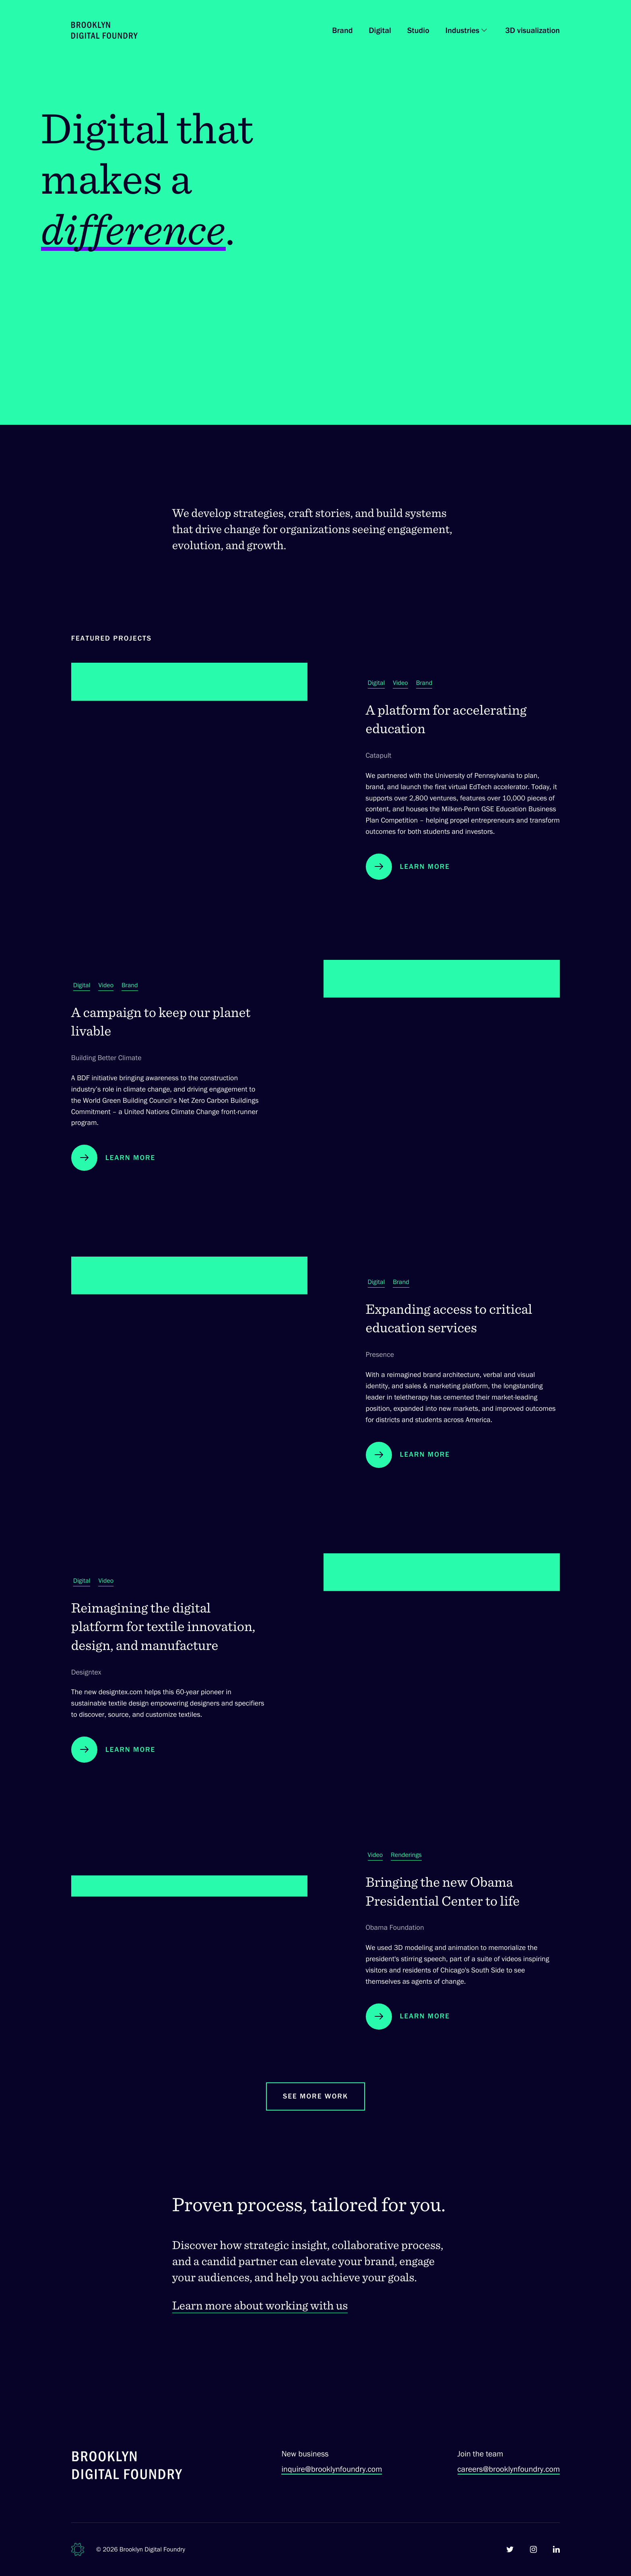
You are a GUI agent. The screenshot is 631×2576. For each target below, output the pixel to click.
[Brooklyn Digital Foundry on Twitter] (510, 2549)
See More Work (315, 2109)
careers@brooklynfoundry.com (509, 2469)
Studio (418, 30)
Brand (342, 30)
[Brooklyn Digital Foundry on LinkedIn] (556, 2549)
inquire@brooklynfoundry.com (331, 2469)
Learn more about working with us (260, 2318)
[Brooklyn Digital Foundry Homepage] (104, 30)
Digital (380, 30)
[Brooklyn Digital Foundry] (127, 2466)
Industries (462, 30)
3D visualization (532, 30)
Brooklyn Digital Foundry (153, 2549)
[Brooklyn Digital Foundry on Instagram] (533, 2549)
